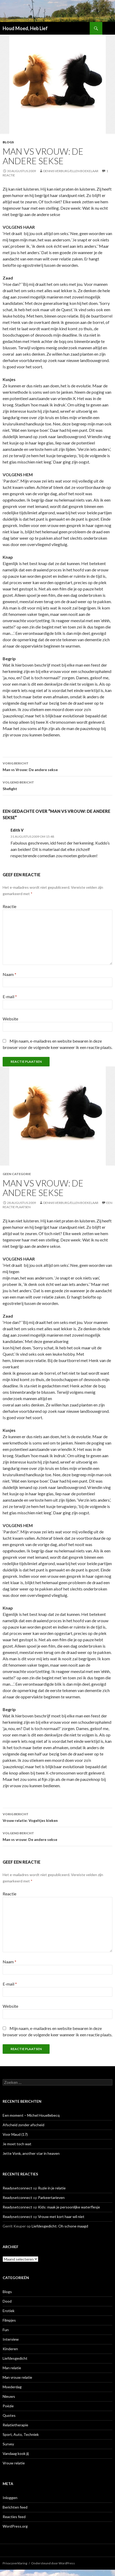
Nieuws (9, 2396)
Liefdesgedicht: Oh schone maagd (60, 2226)
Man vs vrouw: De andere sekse (57, 1836)
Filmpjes (9, 2320)
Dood (7, 2301)
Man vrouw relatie (17, 2377)
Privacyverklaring (15, 2563)
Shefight (57, 785)
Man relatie (12, 2368)
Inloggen (10, 2497)
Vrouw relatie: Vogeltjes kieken (57, 1817)
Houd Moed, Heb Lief (25, 28)
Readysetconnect (17, 2188)
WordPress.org (15, 2526)
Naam (9, 974)
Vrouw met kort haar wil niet (61, 2216)
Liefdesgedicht (15, 2358)
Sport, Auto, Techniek (21, 2434)
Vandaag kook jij (16, 2453)
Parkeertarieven (51, 2197)
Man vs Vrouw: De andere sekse (57, 766)
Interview (11, 2339)
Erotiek (9, 2310)
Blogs (8, 142)
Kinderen (10, 2348)
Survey (8, 2444)
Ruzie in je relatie (52, 2188)
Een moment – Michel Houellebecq (31, 2115)
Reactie (9, 906)
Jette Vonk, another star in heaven (31, 2153)
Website (10, 1018)
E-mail (10, 996)
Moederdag (12, 2387)
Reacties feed (14, 2516)
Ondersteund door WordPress (53, 2563)
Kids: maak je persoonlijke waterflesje (69, 2207)
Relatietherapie (15, 2425)
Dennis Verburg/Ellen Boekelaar (70, 171)
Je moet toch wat (17, 2144)
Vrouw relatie (14, 2463)
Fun (6, 2329)
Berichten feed (15, 2507)
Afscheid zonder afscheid (23, 2125)
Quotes (9, 2415)
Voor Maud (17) (15, 2134)
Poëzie (8, 2406)
